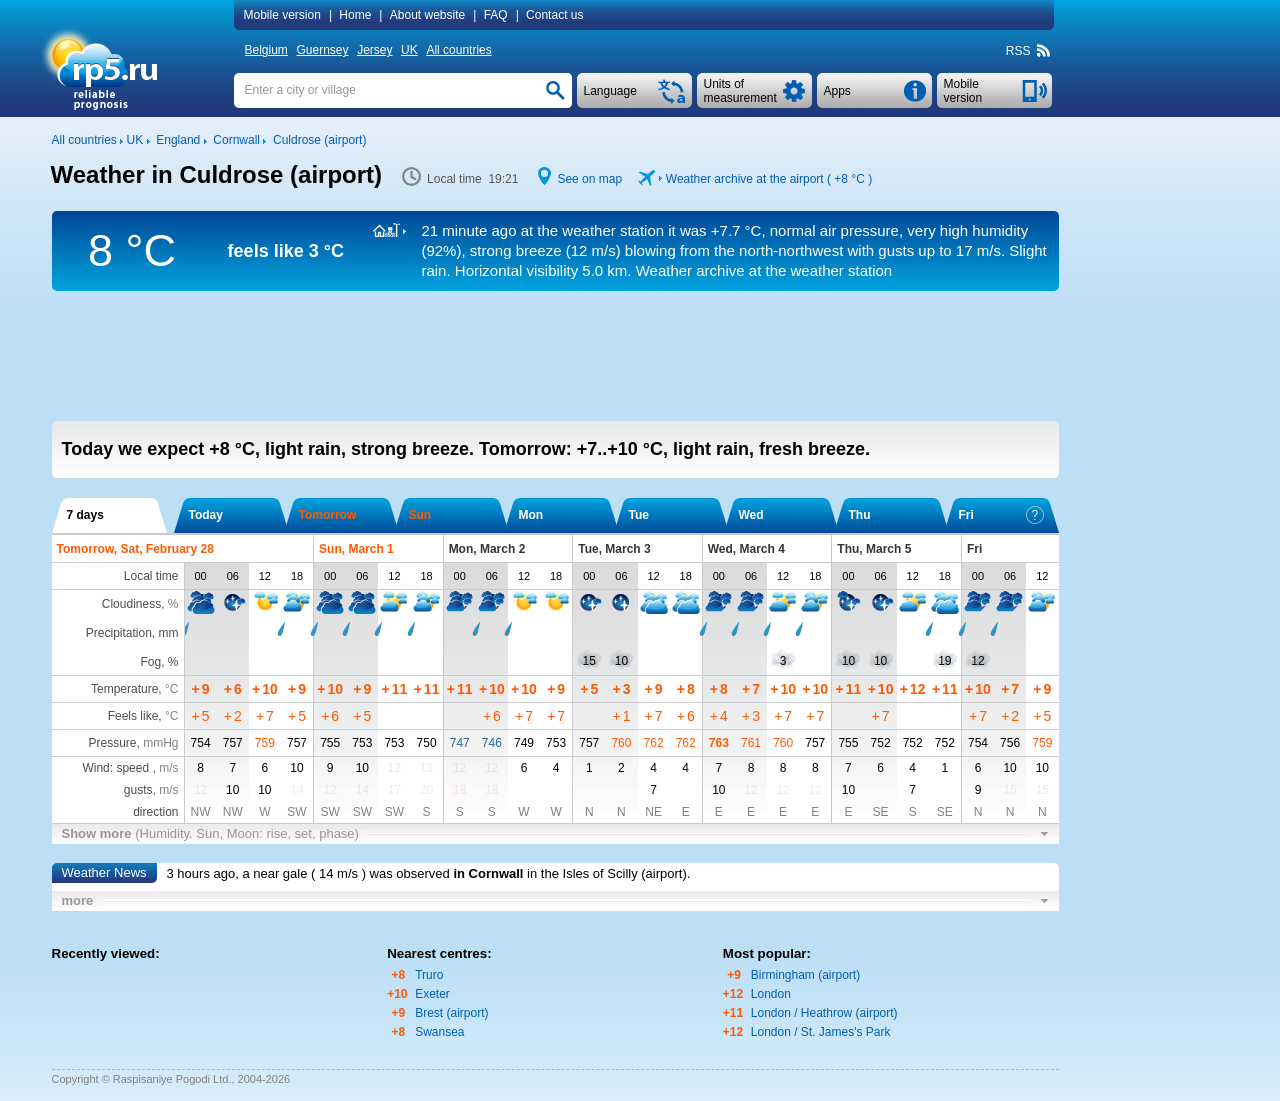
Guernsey (322, 50)
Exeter (432, 994)
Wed (751, 515)
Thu (860, 515)
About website (427, 15)
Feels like (133, 716)
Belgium (266, 50)
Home (355, 15)
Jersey (374, 50)
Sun (420, 515)
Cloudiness (131, 604)
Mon (531, 515)
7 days (85, 515)
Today (206, 515)
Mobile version (282, 15)
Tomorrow (328, 515)
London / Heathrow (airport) (824, 1013)
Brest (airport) (451, 1013)
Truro (429, 975)
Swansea (439, 1032)
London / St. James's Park (821, 1032)
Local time (151, 576)
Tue (639, 515)
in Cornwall (488, 873)
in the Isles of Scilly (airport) (607, 873)
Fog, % (159, 662)
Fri (1001, 515)
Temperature (124, 689)
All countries (458, 50)
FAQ (496, 15)
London (771, 994)
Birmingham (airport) (805, 975)
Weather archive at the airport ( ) (769, 179)
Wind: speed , (130, 768)
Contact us (554, 15)
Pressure (112, 743)
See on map (589, 179)
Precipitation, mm (132, 633)
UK (409, 50)
